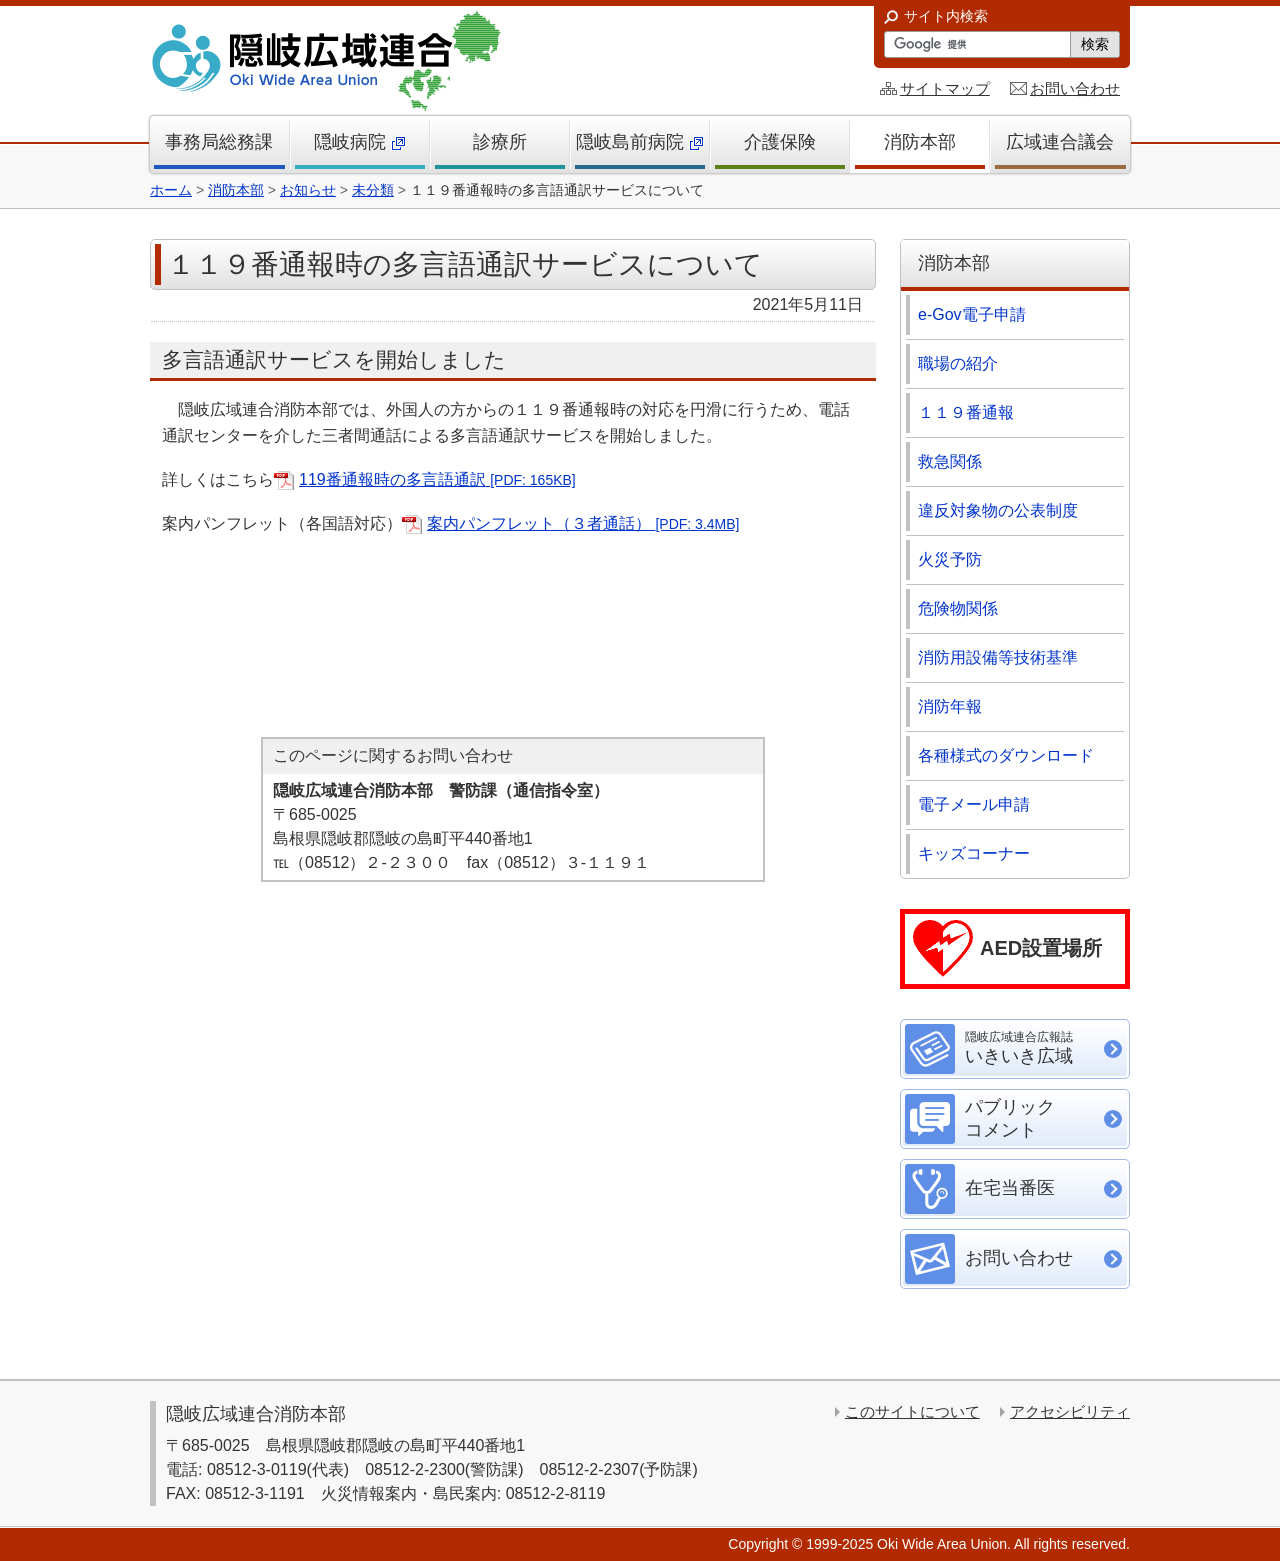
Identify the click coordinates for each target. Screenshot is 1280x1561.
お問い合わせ (1075, 88)
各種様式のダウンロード (1006, 755)
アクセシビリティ (1070, 1411)
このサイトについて (912, 1411)
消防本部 (236, 190)
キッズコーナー (974, 853)
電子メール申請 (974, 804)
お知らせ (308, 190)
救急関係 (950, 461)
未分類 (373, 190)
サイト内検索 (946, 16)
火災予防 (950, 559)
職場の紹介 (958, 363)
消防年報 (950, 706)
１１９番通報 (966, 412)
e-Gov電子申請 (972, 314)
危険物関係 (958, 608)
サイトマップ (945, 88)
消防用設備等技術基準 (998, 657)
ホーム (171, 190)
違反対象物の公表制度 (998, 510)
